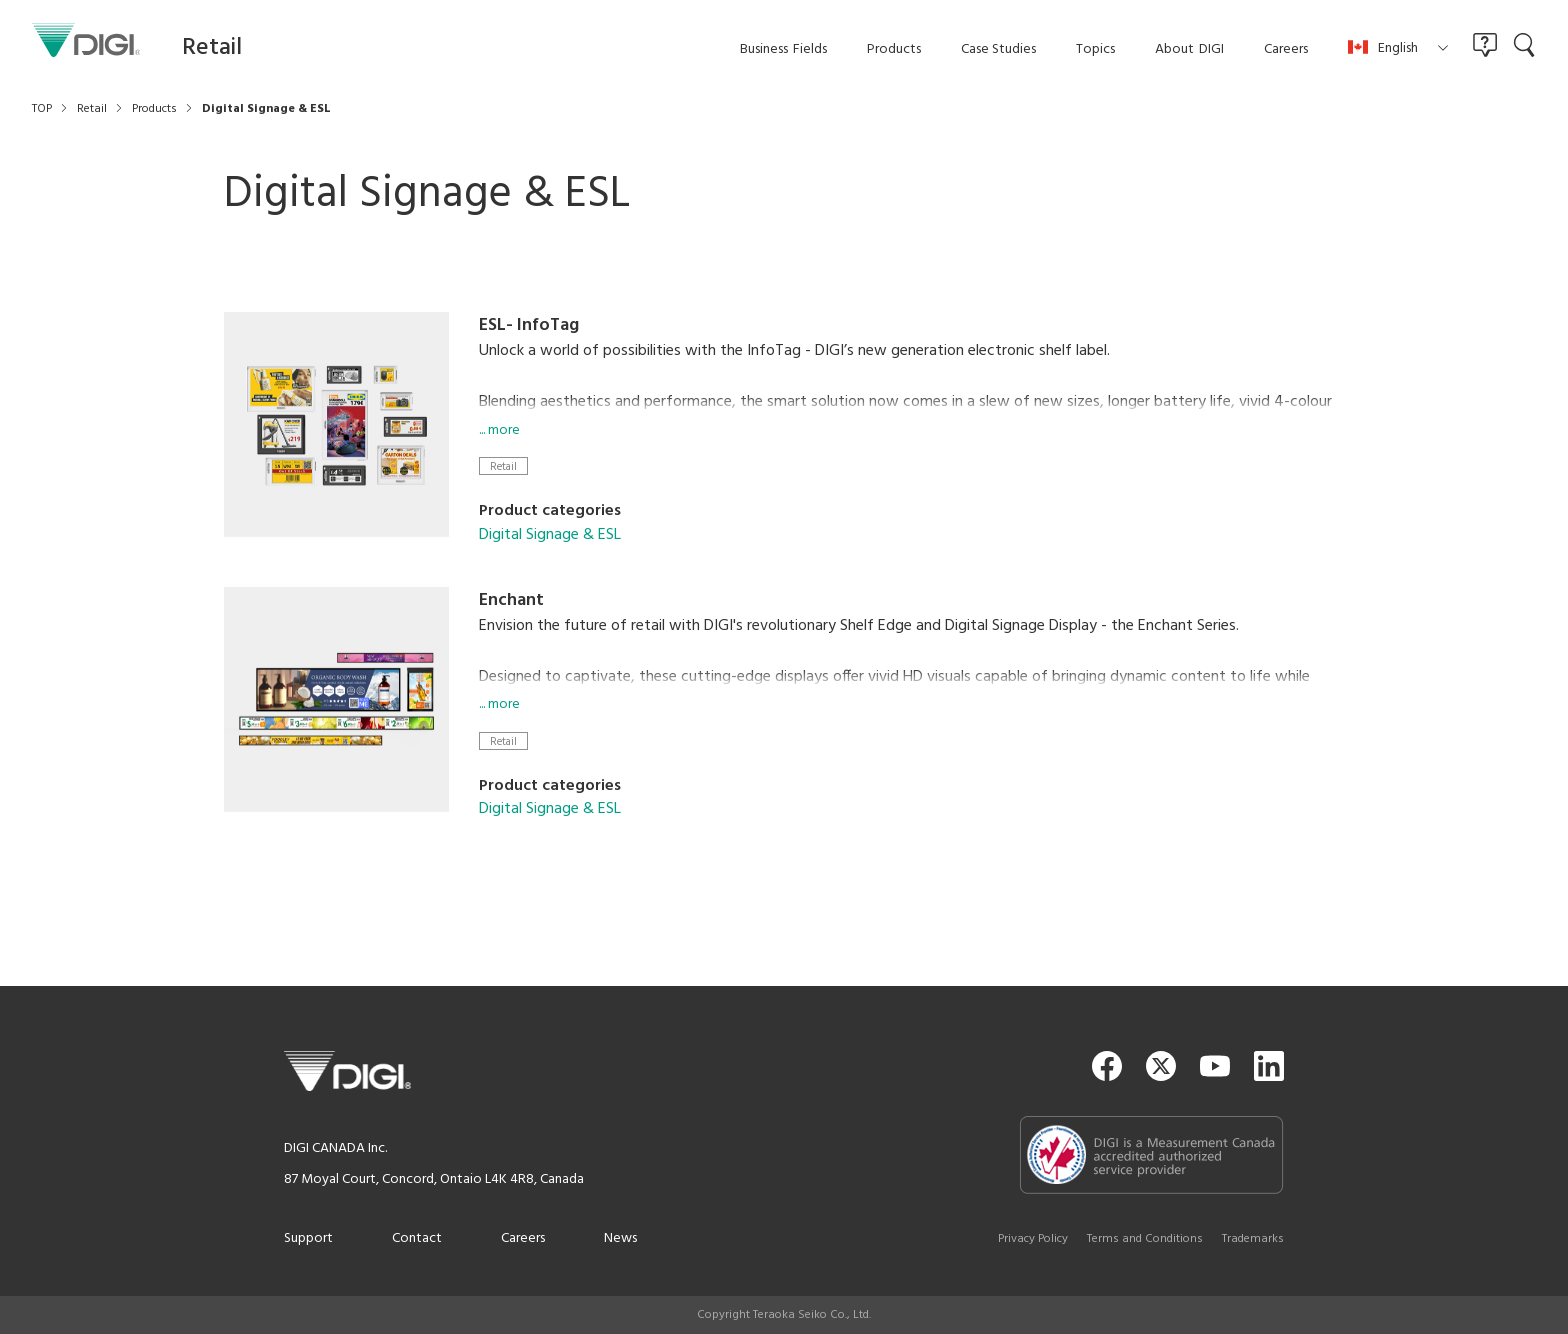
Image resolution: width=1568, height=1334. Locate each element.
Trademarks (1253, 1239)
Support (308, 1238)
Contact (417, 1238)
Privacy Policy (1033, 1239)
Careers (523, 1238)
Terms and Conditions (1145, 1239)
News (620, 1238)
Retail (503, 466)
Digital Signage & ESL (550, 535)
